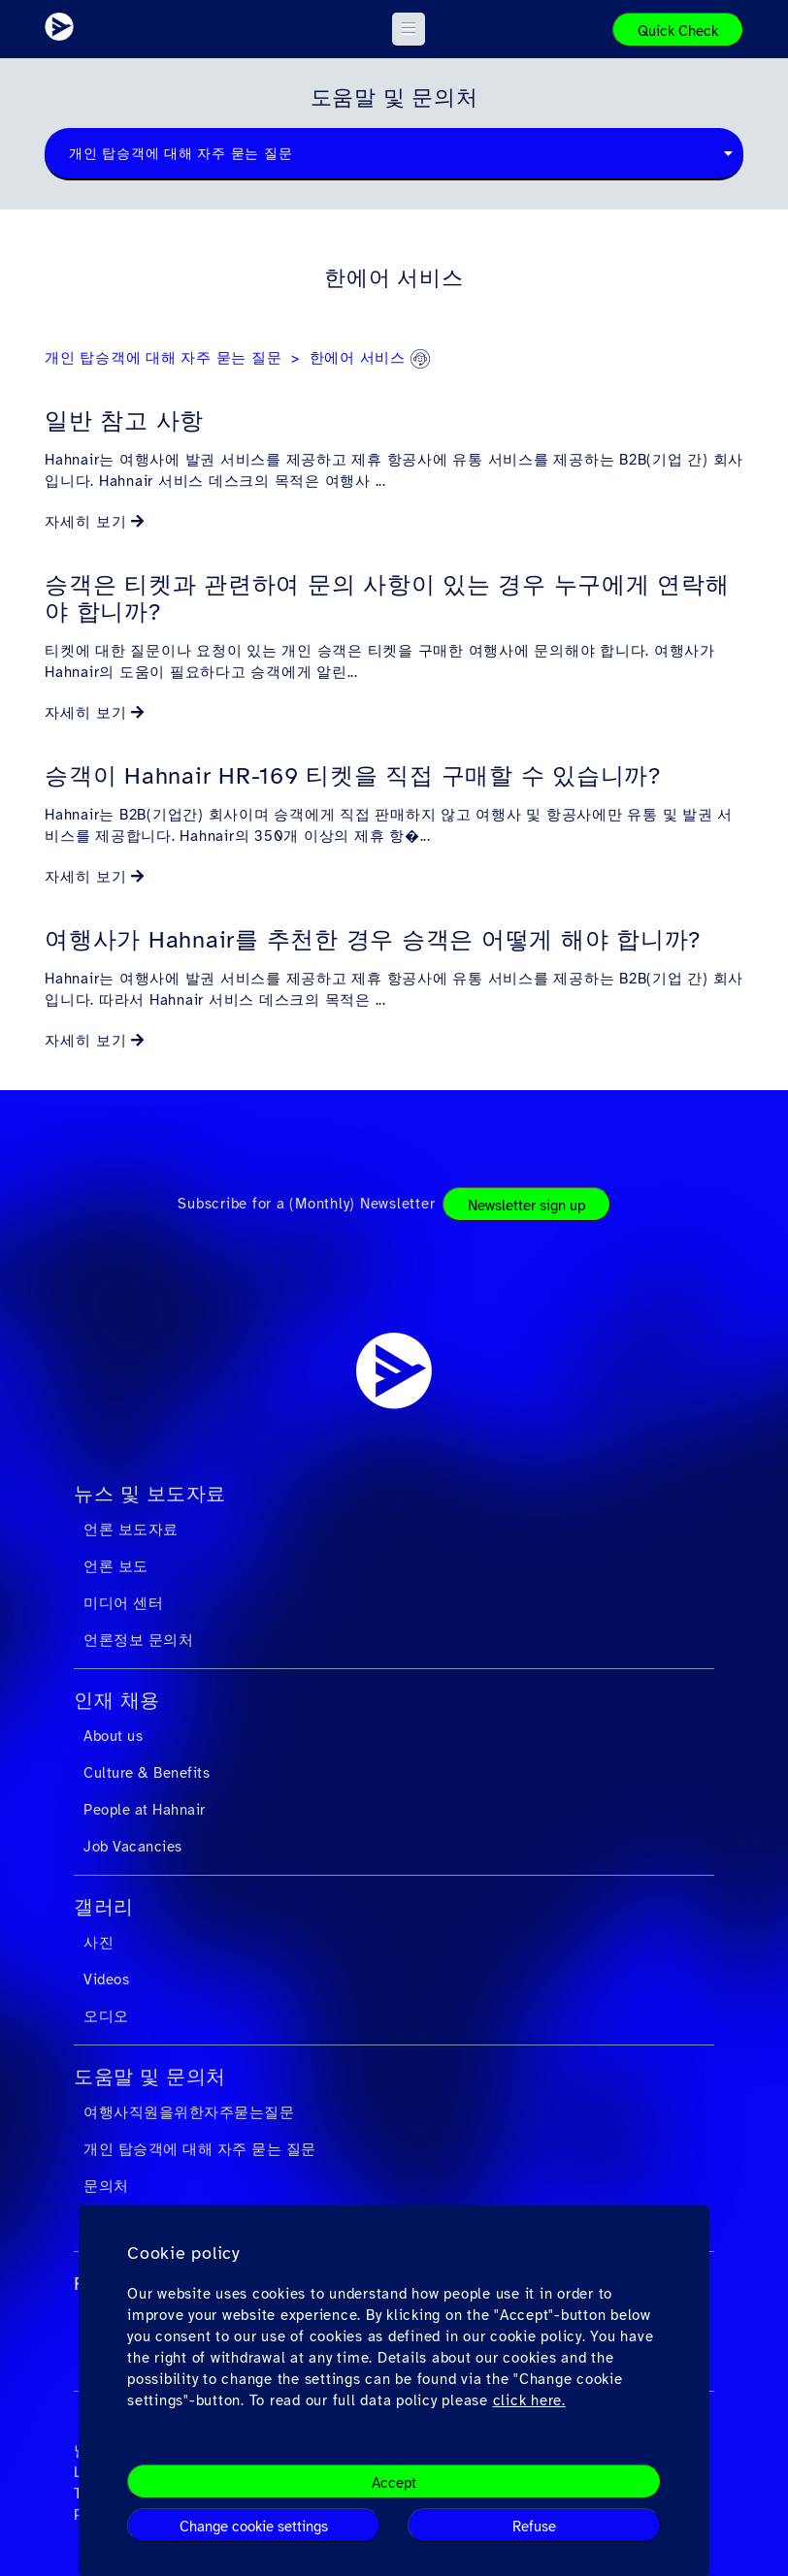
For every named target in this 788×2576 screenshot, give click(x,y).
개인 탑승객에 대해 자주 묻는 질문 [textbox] (180, 153)
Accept (394, 2483)
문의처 (106, 2186)
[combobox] (394, 154)
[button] (409, 29)
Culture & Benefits (146, 1773)
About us (113, 1736)
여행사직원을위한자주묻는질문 (188, 2112)
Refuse (534, 2526)
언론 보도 (115, 1566)
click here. (529, 2400)
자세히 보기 (86, 522)
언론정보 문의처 (138, 1640)
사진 (98, 1942)
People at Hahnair (144, 1810)
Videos (106, 1979)
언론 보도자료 (131, 1529)
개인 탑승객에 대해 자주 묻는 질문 (163, 358)
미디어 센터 (123, 1603)
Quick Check (678, 31)
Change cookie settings (254, 2526)
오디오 (106, 2016)
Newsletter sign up (526, 1205)
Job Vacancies (132, 1846)
